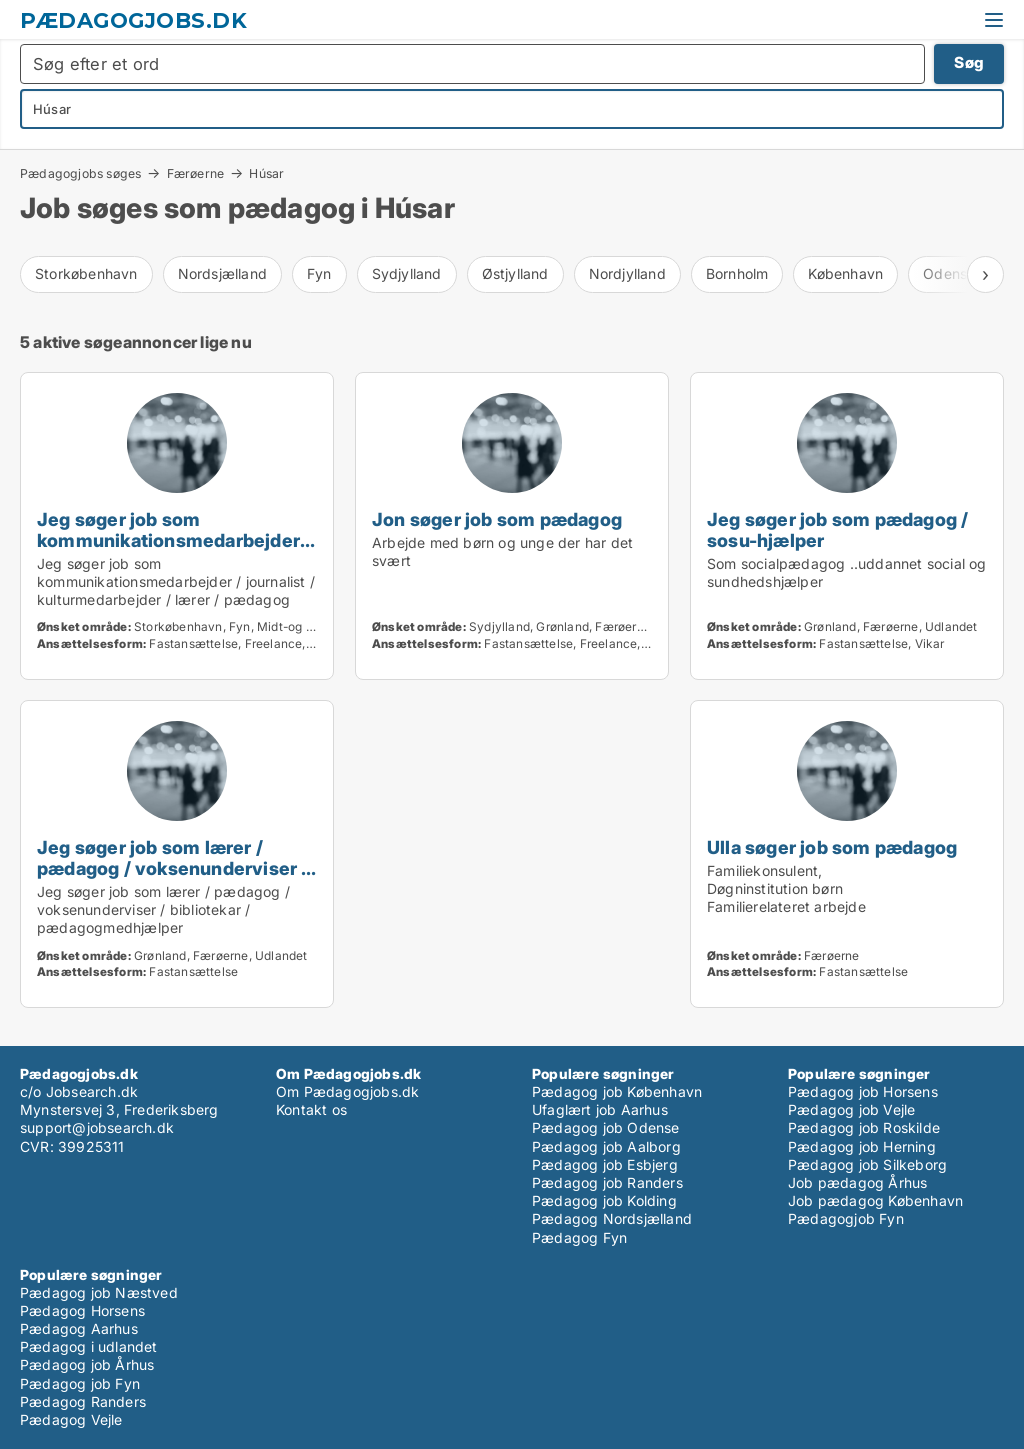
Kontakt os (311, 1109)
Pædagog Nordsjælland (612, 1218)
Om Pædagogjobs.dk (347, 1091)
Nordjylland (627, 273)
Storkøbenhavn (86, 273)
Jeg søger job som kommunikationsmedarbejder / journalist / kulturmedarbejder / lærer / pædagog (175, 550)
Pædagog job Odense (606, 1127)
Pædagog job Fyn (80, 1383)
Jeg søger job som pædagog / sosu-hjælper (837, 529)
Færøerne (196, 173)
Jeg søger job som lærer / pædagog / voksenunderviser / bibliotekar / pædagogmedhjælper (173, 878)
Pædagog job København (617, 1091)
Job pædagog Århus (857, 1182)
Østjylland (515, 273)
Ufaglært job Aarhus (600, 1109)
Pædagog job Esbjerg (605, 1164)
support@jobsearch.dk (97, 1127)
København (845, 273)
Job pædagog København (875, 1200)
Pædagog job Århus (87, 1364)
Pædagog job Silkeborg (867, 1164)
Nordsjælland (222, 273)
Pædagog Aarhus (79, 1328)
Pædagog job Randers (607, 1182)
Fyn (319, 273)
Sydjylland (407, 273)
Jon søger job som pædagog (497, 519)
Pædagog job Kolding (604, 1200)
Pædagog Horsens (82, 1310)
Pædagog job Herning (862, 1146)
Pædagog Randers (83, 1401)
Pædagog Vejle (71, 1419)
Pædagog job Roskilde (864, 1127)
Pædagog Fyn (579, 1237)
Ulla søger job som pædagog (832, 847)
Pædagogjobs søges (80, 173)
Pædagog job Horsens (863, 1091)
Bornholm (737, 273)
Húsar (266, 174)
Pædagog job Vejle (851, 1109)
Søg (969, 62)
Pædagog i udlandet (89, 1346)
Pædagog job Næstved (99, 1292)
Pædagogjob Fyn (846, 1218)
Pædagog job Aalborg (606, 1146)
